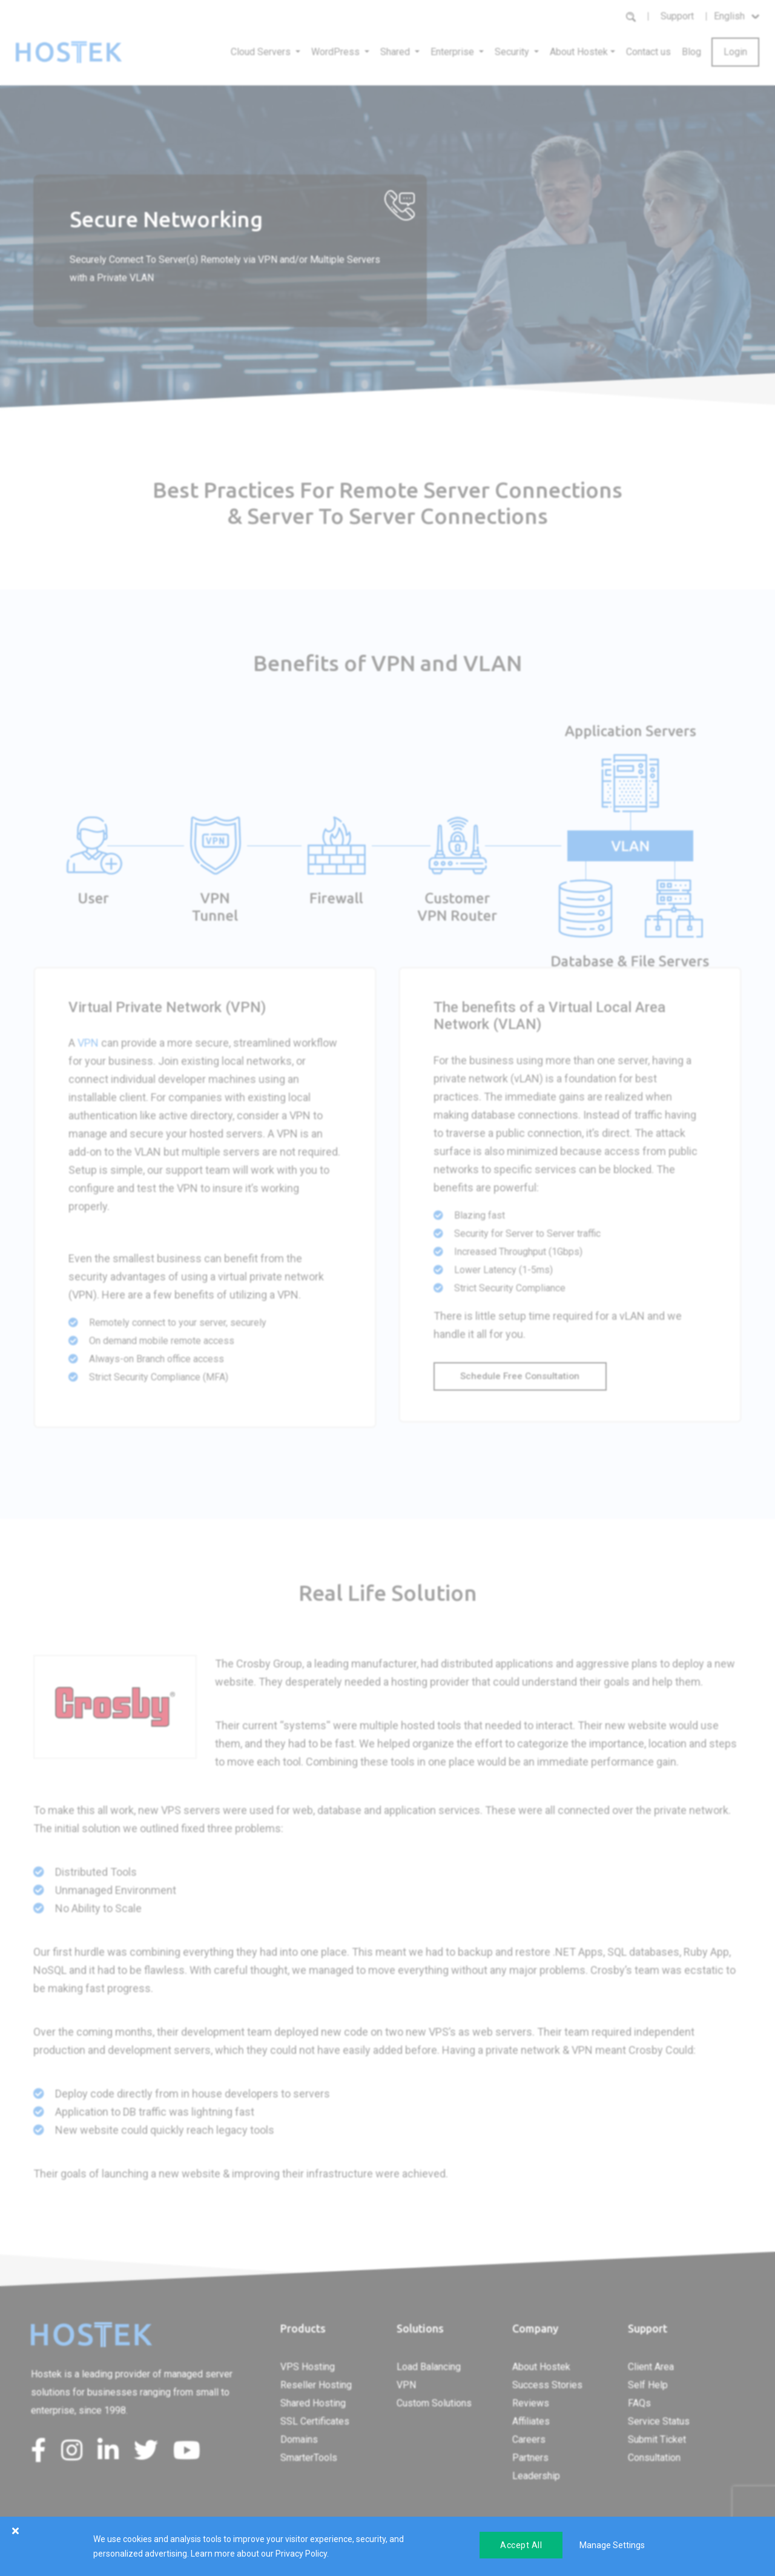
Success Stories (547, 2385)
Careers (529, 2439)
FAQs (639, 2403)
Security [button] (513, 52)
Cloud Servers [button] (262, 52)
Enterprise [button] (453, 52)
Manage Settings (612, 2545)
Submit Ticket (657, 2439)
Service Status (659, 2421)
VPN (88, 1042)
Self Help (648, 2385)
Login (735, 52)
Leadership (536, 2476)
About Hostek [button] (579, 52)
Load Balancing (429, 2366)
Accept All (521, 2545)
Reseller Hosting (316, 2385)
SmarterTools (308, 2457)
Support (677, 16)
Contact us (648, 52)
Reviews (530, 2403)
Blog (691, 52)
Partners (530, 2457)
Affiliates (531, 2421)
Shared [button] (396, 52)
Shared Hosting (313, 2403)
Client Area (651, 2366)
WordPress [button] (336, 52)
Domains (299, 2439)
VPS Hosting (307, 2366)
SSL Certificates (314, 2421)
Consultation (654, 2457)
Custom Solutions (434, 2403)
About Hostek (541, 2366)
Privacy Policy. (302, 2553)
